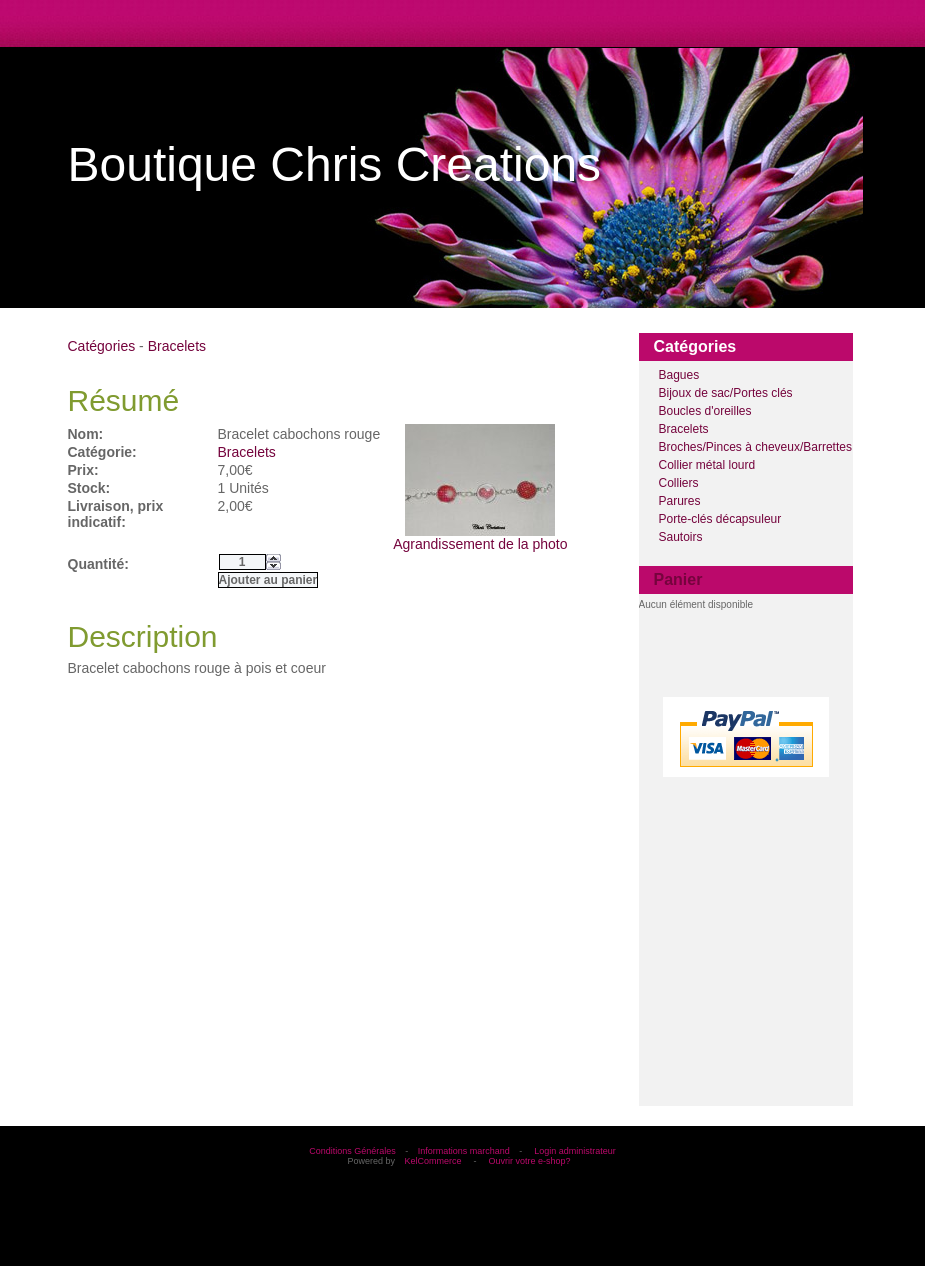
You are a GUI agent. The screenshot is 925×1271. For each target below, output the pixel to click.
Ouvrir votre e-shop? (530, 1161)
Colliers (679, 483)
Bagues (679, 375)
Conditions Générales (352, 1151)
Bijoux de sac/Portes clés (726, 393)
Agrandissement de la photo (480, 537)
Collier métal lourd (707, 465)
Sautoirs (681, 537)
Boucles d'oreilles (705, 411)
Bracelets (684, 429)
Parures (680, 501)
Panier (678, 579)
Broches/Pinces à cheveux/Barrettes (755, 447)
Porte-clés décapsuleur (720, 519)
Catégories (102, 346)
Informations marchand (464, 1151)
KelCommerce (434, 1161)
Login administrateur (575, 1151)
